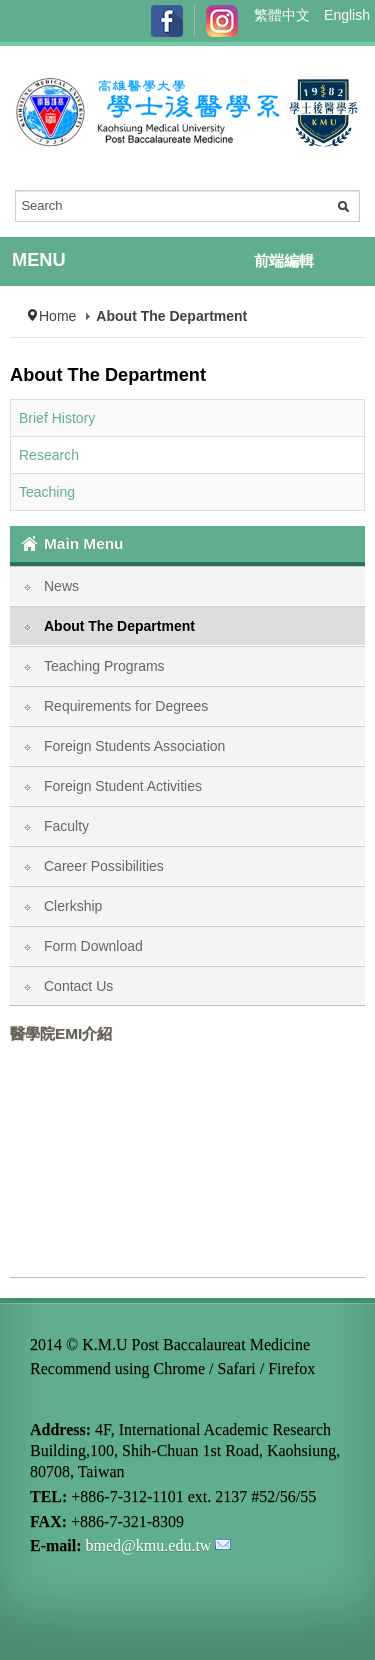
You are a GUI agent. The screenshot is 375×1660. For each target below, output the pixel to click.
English (347, 15)
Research (49, 455)
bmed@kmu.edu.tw (149, 1545)
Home (57, 316)
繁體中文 (284, 15)
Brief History (57, 418)
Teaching (47, 492)
